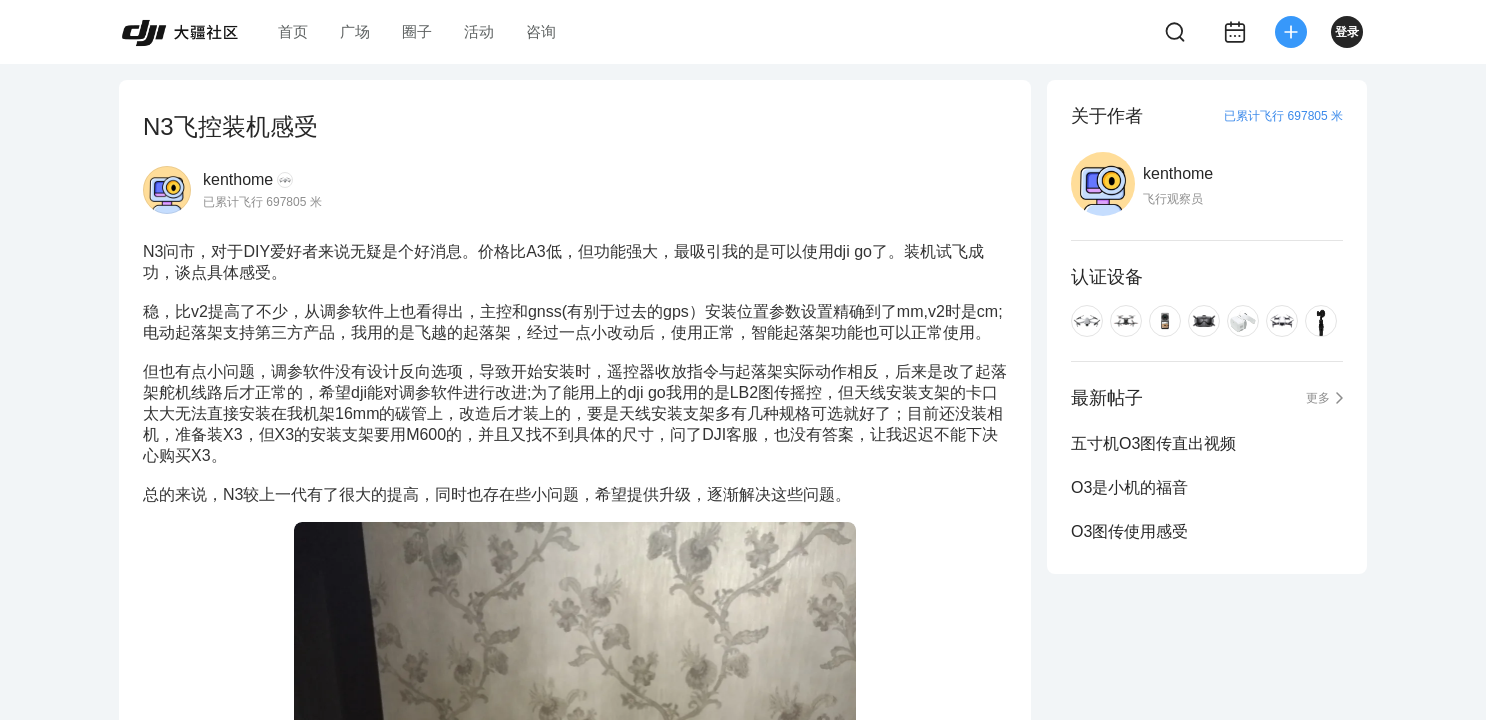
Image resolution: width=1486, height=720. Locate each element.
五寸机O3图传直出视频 (1153, 443)
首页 (293, 31)
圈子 (417, 31)
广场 (355, 31)
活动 (479, 31)
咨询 (541, 31)
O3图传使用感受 (1129, 531)
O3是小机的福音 (1129, 487)
